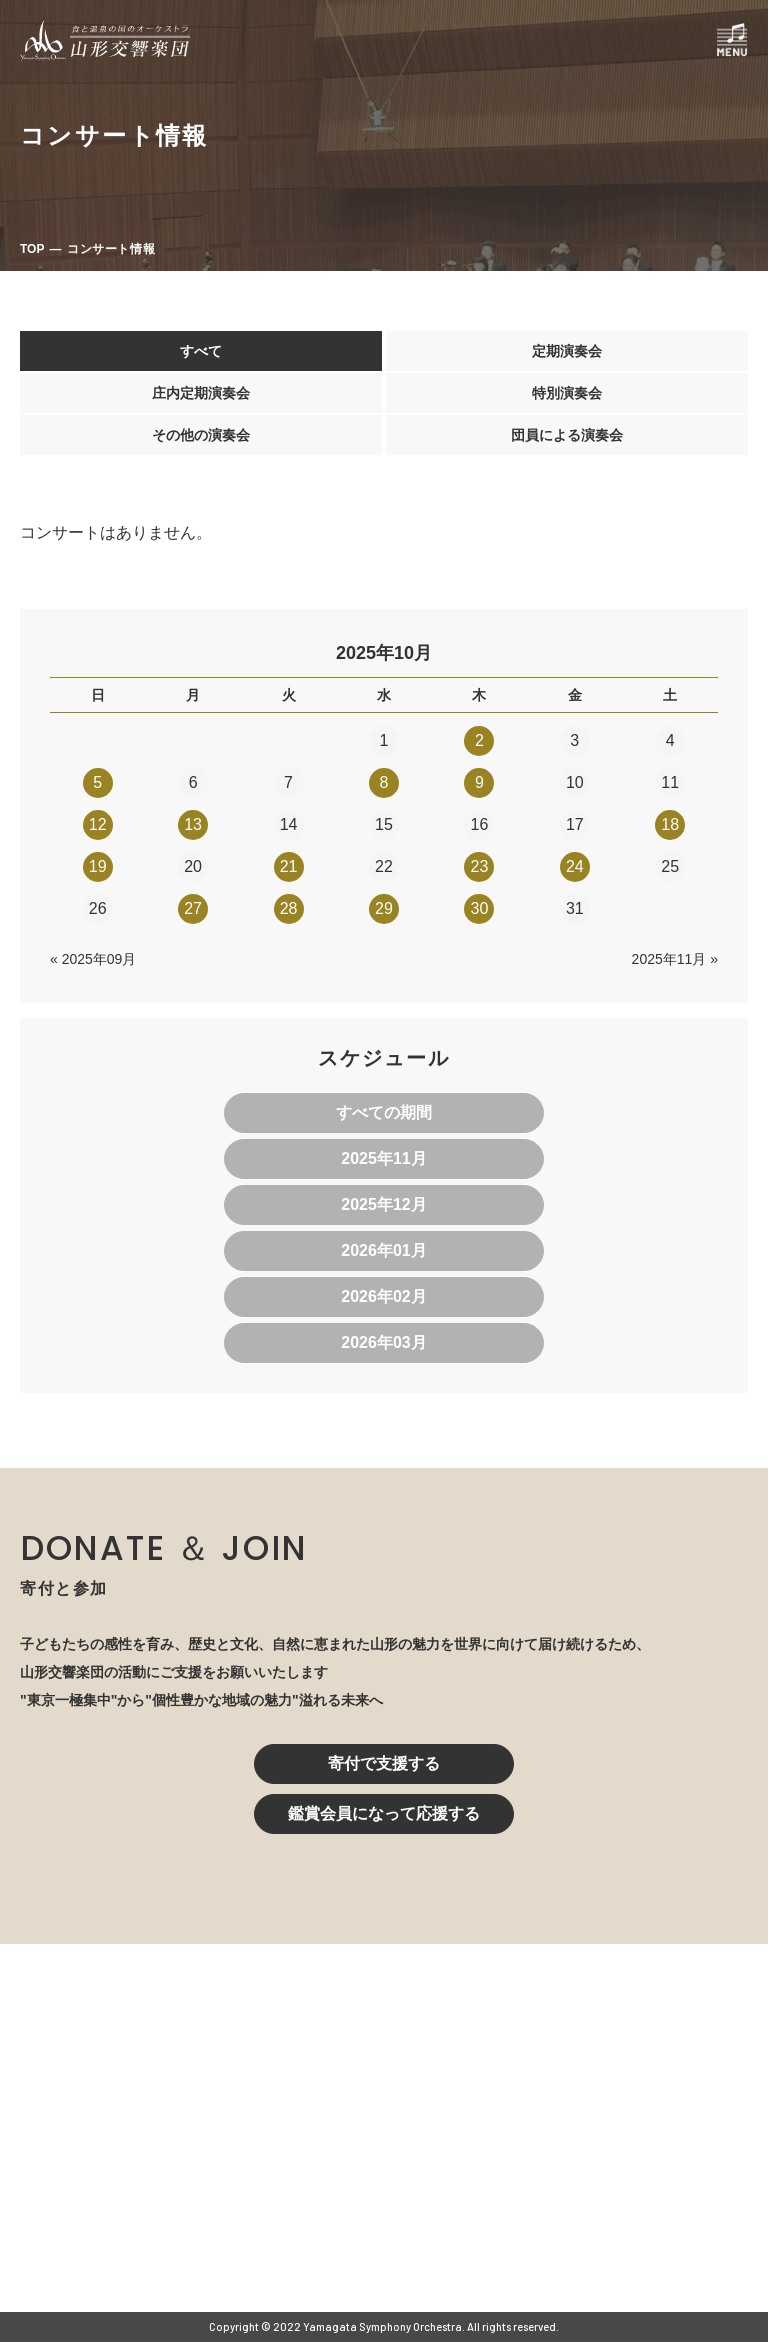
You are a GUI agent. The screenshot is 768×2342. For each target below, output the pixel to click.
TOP (32, 249)
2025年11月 (383, 1158)
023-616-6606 (300, 2156)
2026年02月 (383, 1296)
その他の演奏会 (201, 435)
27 (193, 908)
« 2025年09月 (93, 959)
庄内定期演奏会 (201, 393)
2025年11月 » (675, 959)
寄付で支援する (384, 1763)
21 (289, 866)
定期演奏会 (567, 351)
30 (479, 908)
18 (670, 824)
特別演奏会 (567, 393)
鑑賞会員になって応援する (384, 1813)
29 (384, 908)
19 (98, 866)
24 (575, 866)
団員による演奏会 (567, 435)
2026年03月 (383, 1342)
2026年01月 (383, 1250)
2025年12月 (383, 1204)
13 (193, 824)
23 (479, 866)
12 (98, 824)
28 (289, 908)
